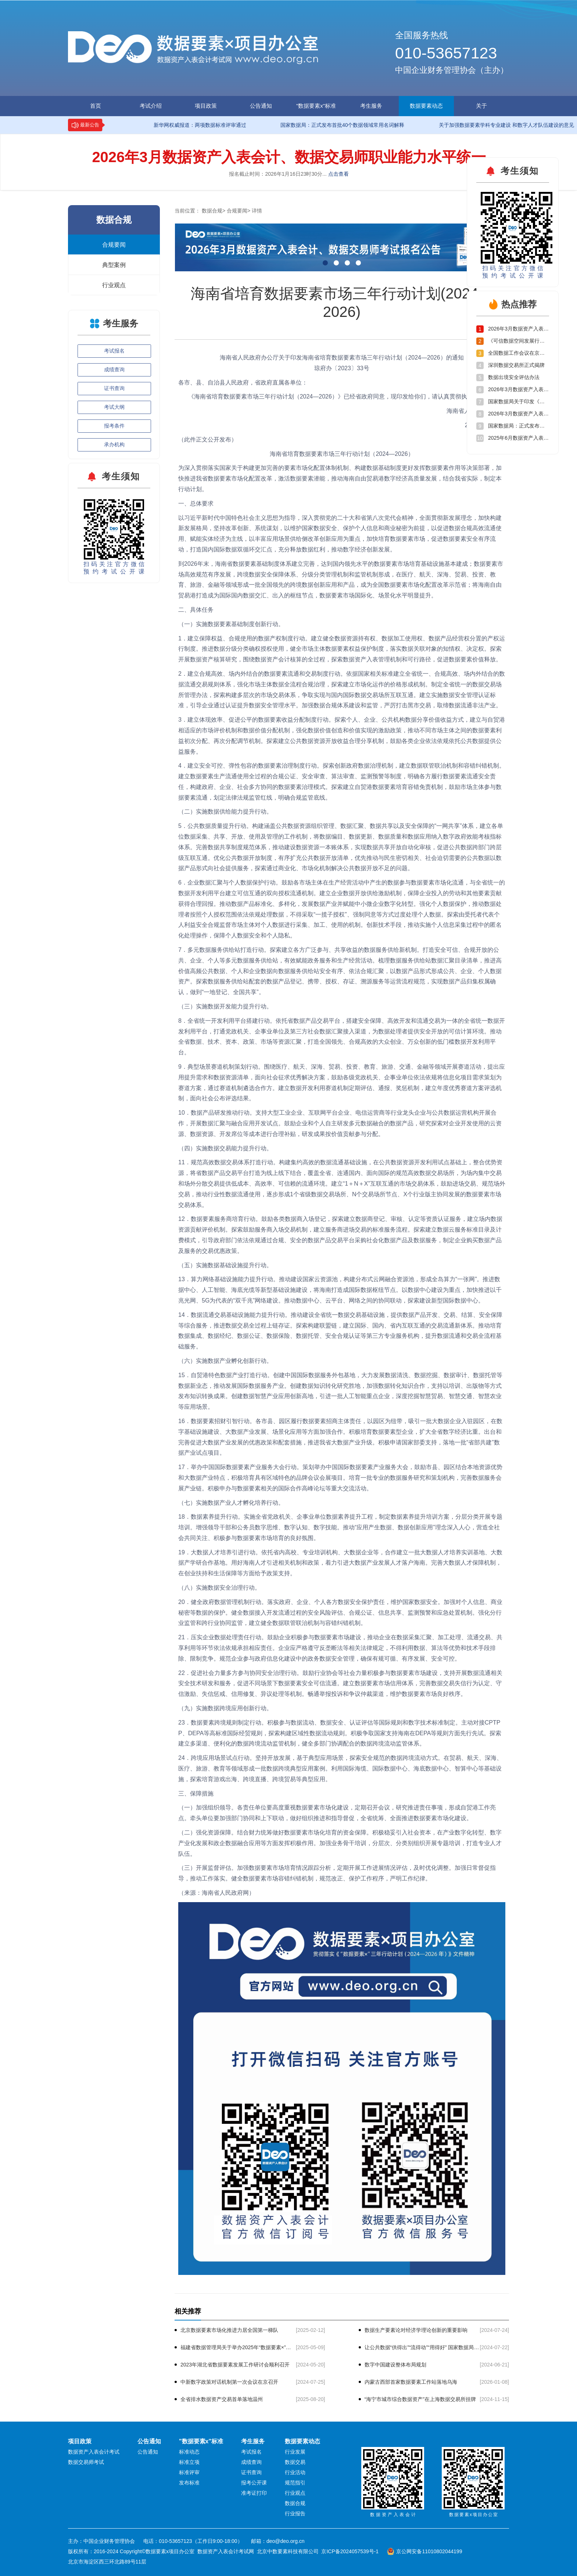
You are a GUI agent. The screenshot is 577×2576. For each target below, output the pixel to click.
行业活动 (295, 2472)
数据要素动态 (426, 106)
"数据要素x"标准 (316, 106)
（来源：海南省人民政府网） (216, 1893)
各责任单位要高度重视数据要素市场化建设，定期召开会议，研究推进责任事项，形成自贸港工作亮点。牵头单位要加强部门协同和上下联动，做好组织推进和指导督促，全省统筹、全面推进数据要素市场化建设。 (337, 1812)
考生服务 (371, 106)
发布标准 (189, 2483)
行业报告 (295, 2513)
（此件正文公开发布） (207, 439)
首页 (95, 106)
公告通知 (261, 106)
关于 (481, 106)
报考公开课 (254, 2483)
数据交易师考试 (86, 2462)
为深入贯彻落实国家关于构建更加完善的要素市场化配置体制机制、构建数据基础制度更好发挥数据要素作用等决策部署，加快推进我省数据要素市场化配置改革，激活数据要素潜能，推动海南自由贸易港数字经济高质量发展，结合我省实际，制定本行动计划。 (340, 478)
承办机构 (114, 444)
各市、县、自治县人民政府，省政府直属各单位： (243, 382)
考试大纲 (114, 407)
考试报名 (114, 351)
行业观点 (114, 285)
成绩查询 (114, 369)
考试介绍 (151, 106)
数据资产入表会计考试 (93, 2452)
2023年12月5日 (485, 425)
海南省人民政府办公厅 (476, 411)
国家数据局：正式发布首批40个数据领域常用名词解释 (336, 125)
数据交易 (295, 2462)
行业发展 (295, 2452)
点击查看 (338, 174)
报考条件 (114, 426)
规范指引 (295, 2483)
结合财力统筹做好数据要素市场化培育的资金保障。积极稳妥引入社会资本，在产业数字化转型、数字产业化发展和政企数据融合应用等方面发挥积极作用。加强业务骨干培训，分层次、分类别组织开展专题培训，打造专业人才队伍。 (340, 1843)
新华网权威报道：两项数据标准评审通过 (193, 125)
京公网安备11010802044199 (429, 2551)
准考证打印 (254, 2493)
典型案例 (114, 265)
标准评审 (189, 2472)
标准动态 (189, 2452)
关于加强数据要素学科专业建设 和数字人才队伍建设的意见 (500, 125)
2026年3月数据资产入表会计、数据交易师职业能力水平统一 (288, 157)
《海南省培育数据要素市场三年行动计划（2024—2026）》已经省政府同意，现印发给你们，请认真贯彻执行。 (328, 396)
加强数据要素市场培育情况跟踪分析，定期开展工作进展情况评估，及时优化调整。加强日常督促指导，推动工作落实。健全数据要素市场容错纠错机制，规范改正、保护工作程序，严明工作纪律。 (337, 1873)
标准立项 (189, 2462)
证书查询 (114, 388)
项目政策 (206, 106)
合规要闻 (114, 245)
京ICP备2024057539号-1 (350, 2551)
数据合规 (212, 211)
